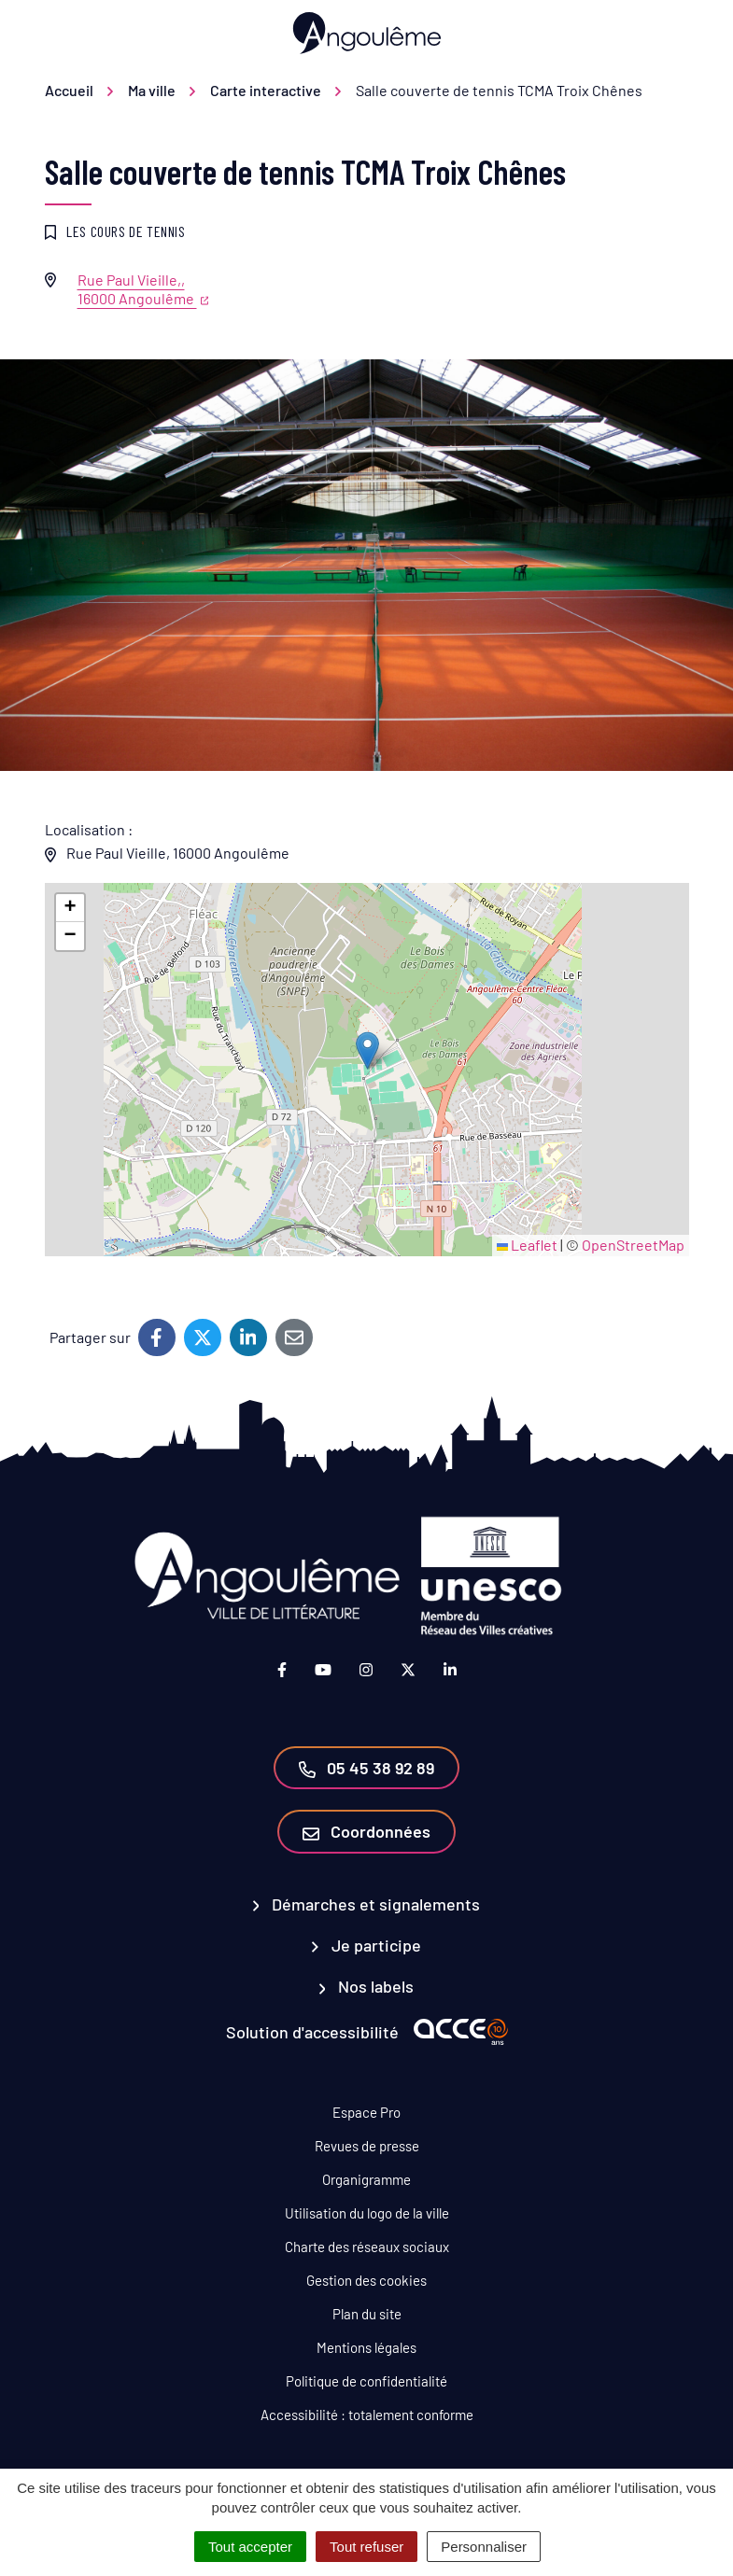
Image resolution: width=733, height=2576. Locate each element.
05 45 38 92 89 (366, 1767)
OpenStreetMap (633, 1244)
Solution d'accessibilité (312, 2032)
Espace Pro (366, 2112)
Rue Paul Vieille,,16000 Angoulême (143, 289)
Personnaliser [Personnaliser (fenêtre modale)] (484, 2547)
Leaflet (527, 1244)
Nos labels (367, 1986)
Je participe (366, 1945)
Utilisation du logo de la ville (367, 2213)
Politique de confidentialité (366, 2381)
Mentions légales (366, 2347)
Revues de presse (367, 2145)
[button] (367, 1050)
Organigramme (366, 2179)
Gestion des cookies (366, 2280)
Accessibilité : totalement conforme (367, 2414)
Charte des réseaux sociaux (367, 2246)
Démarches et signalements (367, 1904)
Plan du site (367, 2313)
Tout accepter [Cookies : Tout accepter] (250, 2547)
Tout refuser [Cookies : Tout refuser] (366, 2547)
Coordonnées (366, 1831)
